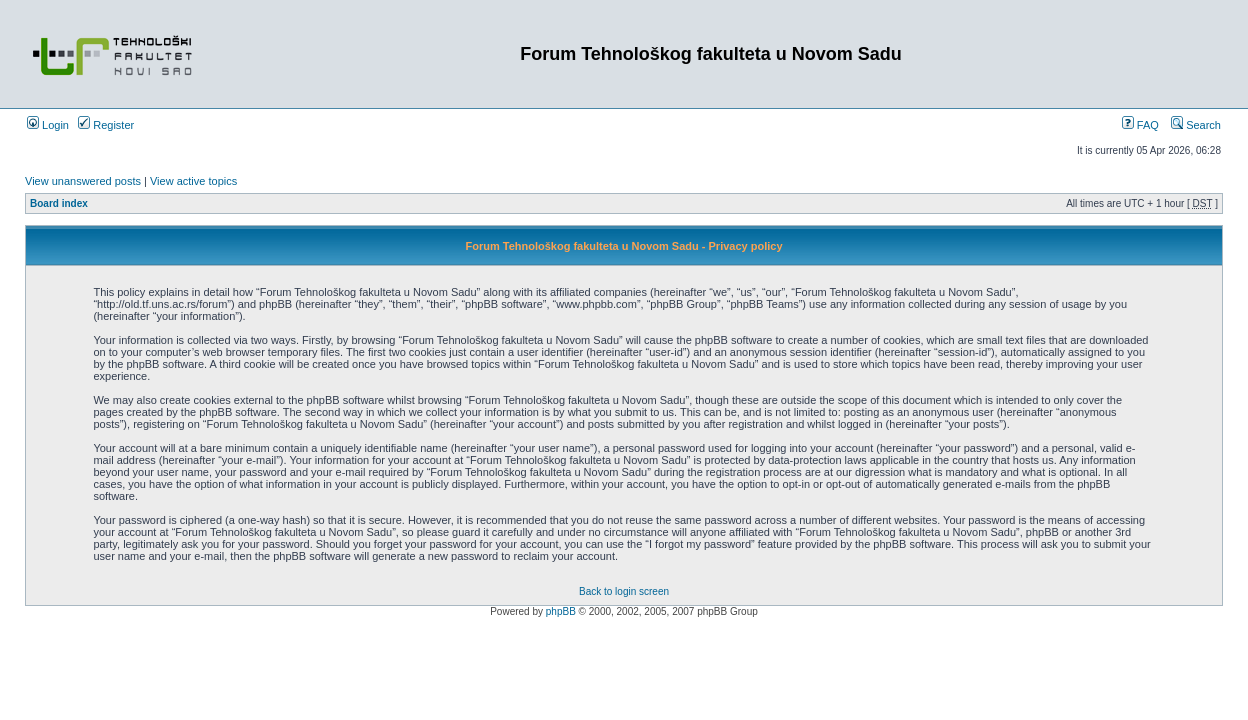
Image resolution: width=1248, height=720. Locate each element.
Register (106, 125)
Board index (59, 203)
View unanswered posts (83, 181)
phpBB (561, 611)
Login (48, 125)
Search (1196, 125)
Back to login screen (624, 591)
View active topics (193, 181)
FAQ (1140, 125)
